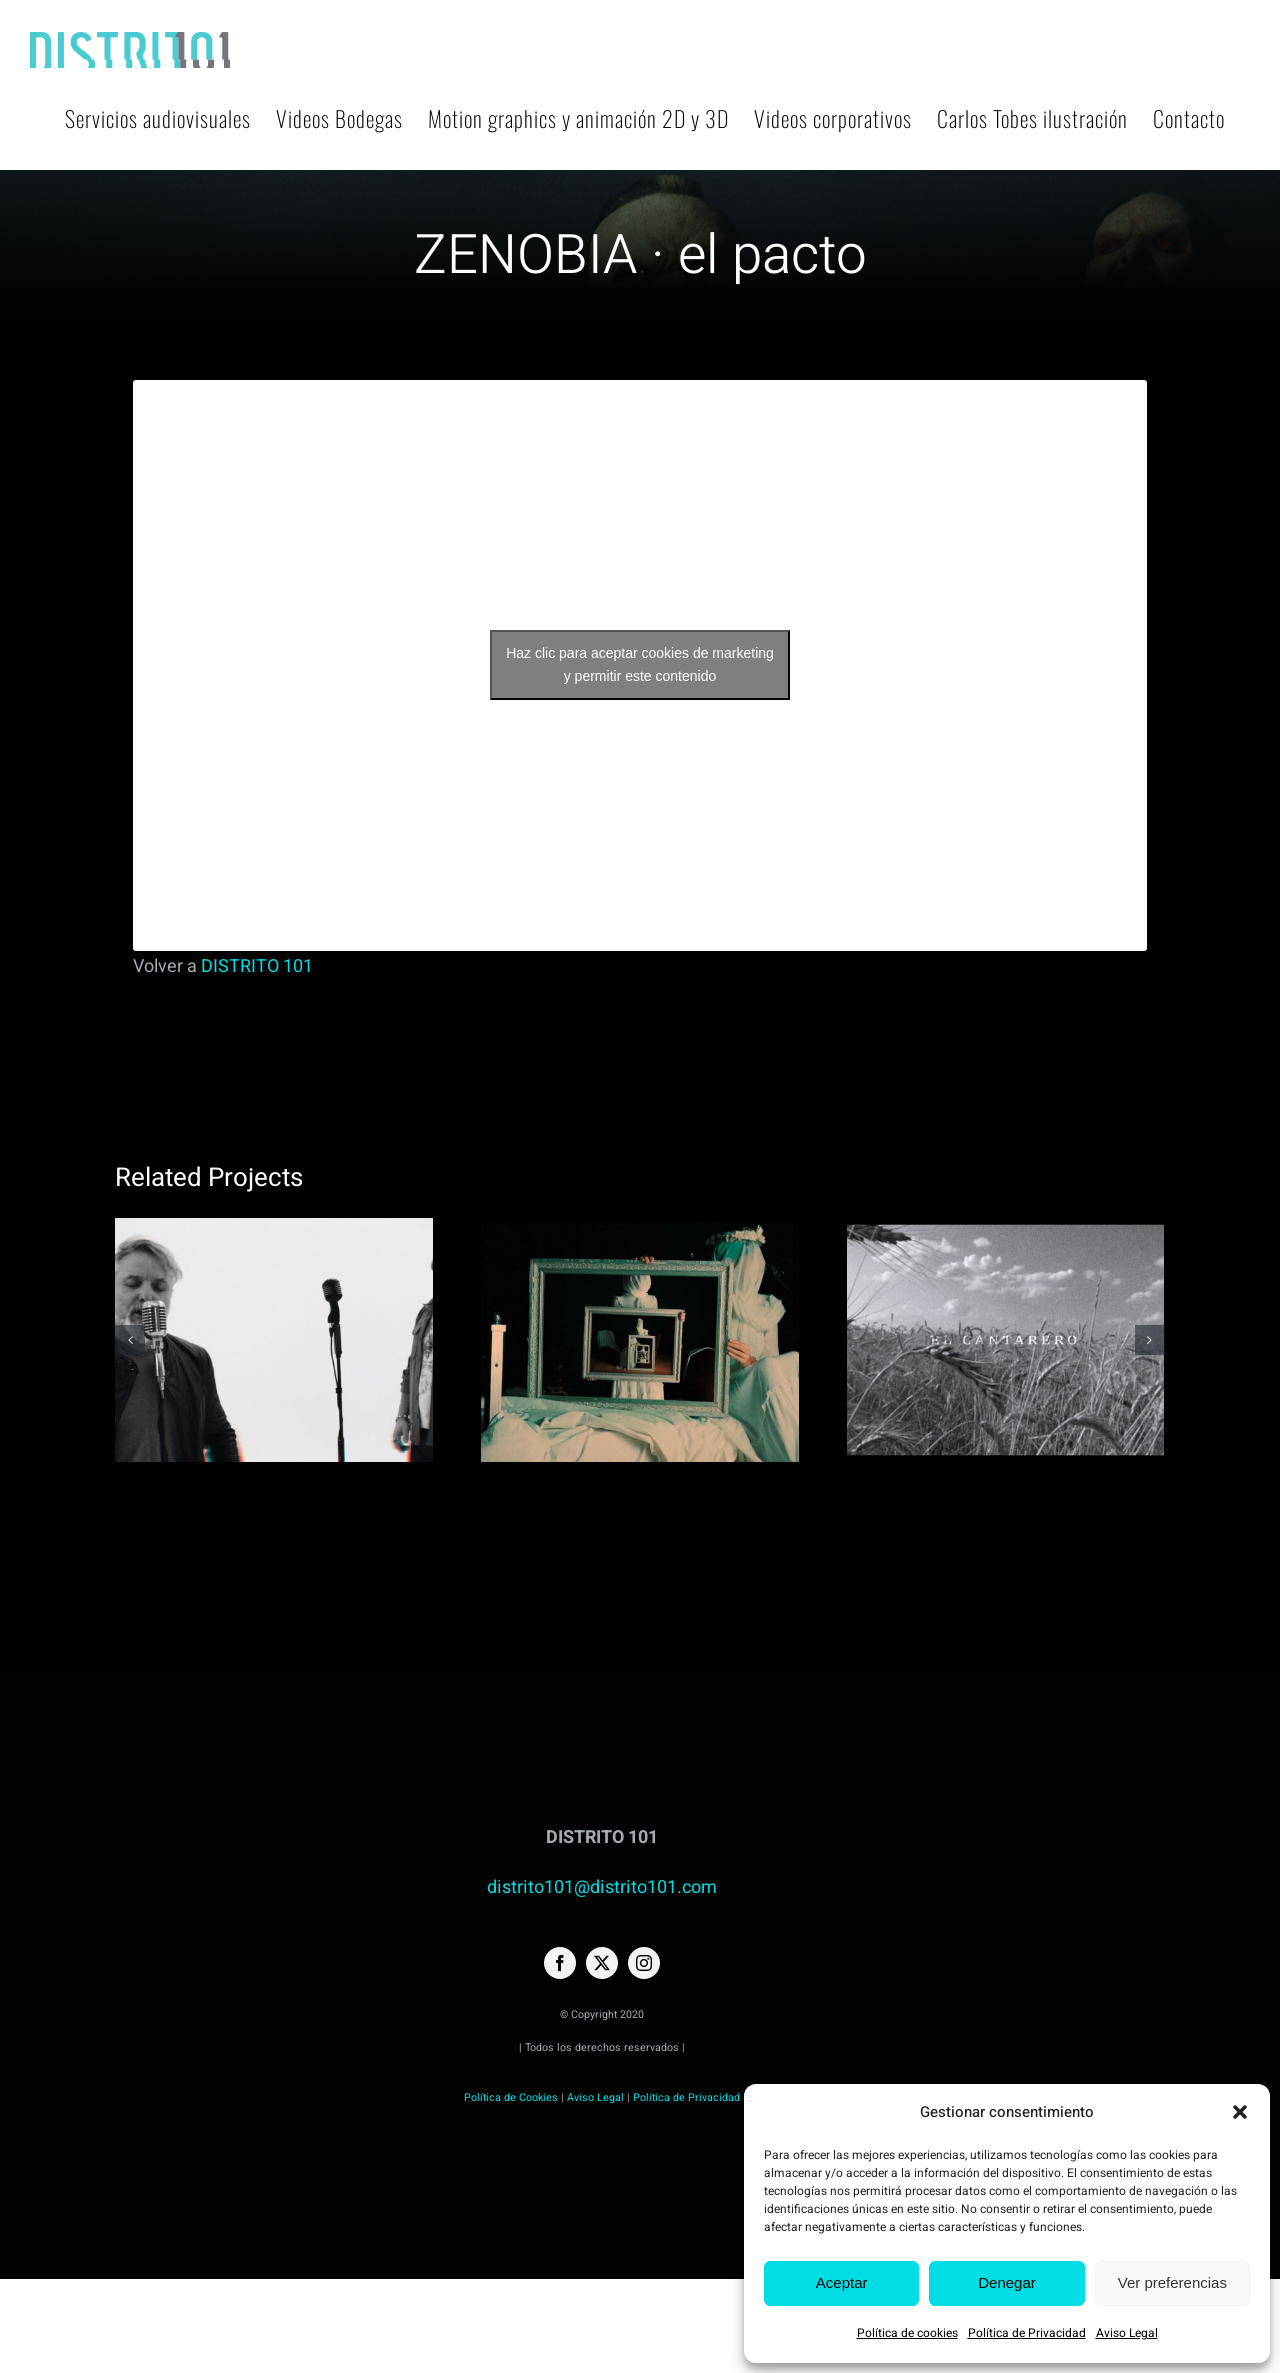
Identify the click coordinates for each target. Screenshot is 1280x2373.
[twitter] (602, 1963)
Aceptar (842, 2282)
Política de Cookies (511, 2097)
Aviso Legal (1127, 2333)
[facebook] (560, 1963)
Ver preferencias (1172, 2282)
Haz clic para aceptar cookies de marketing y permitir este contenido (640, 664)
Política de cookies (907, 2333)
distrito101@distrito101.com (602, 1887)
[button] (1240, 2112)
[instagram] (644, 1963)
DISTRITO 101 (257, 966)
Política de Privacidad (1027, 2333)
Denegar (1007, 2282)
